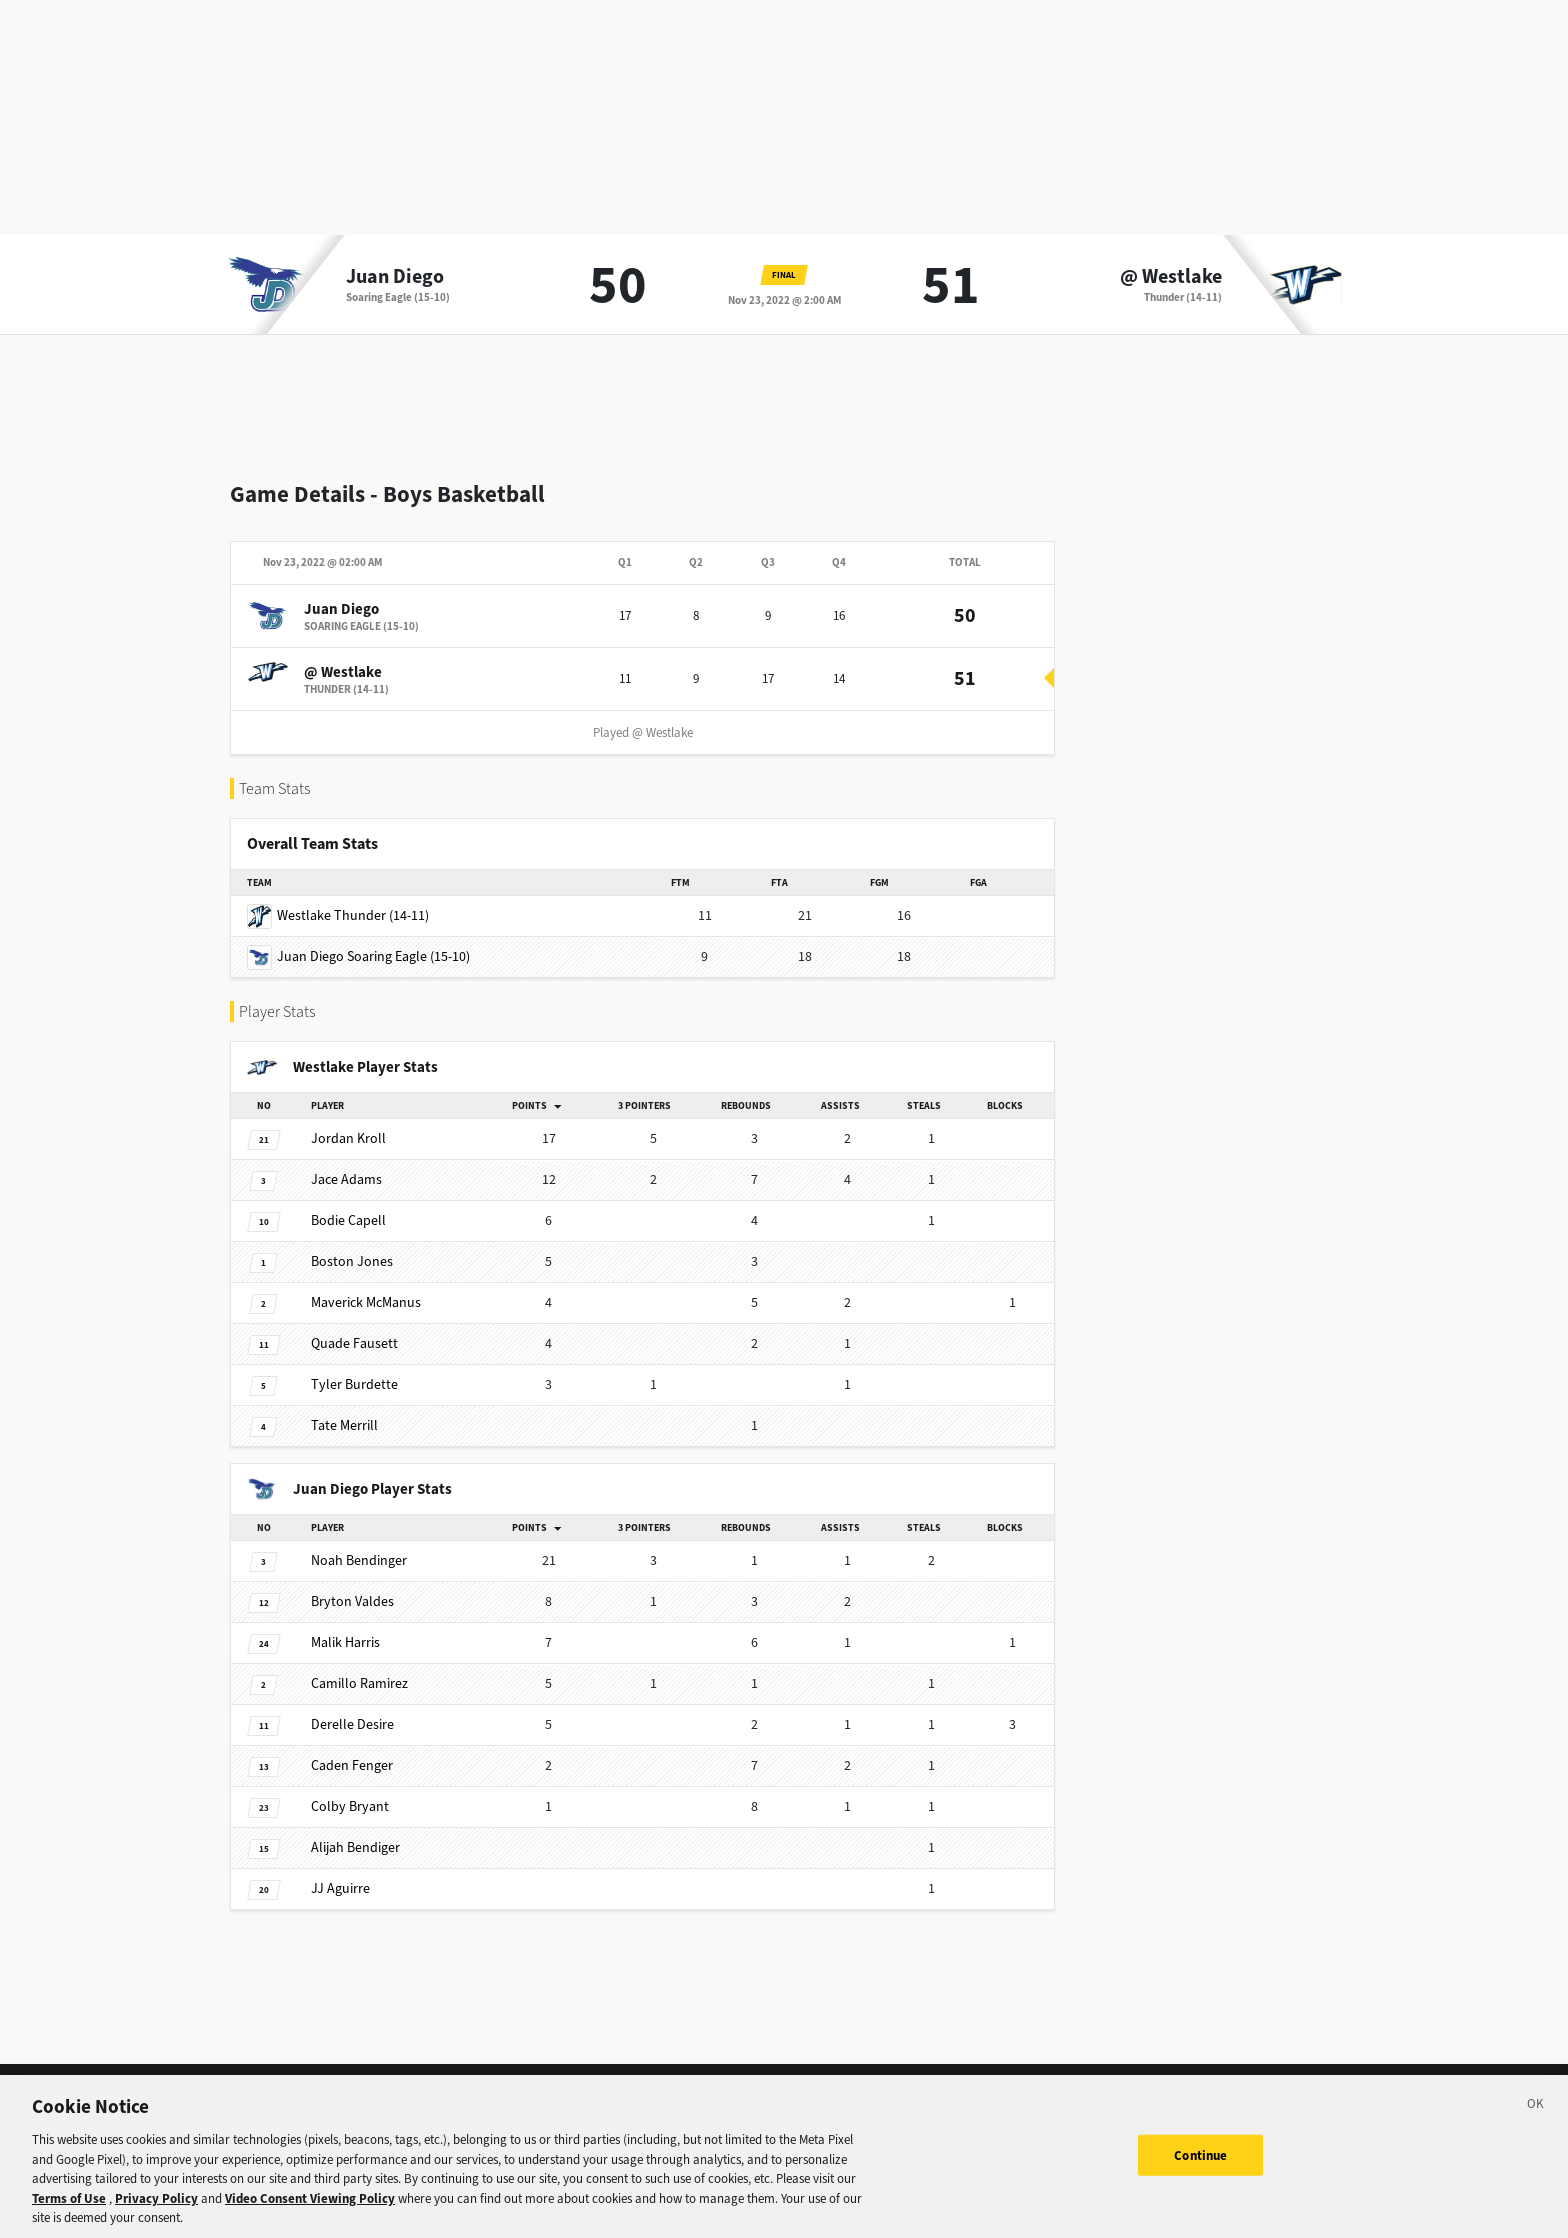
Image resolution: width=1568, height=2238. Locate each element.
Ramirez (359, 1667)
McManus (366, 1286)
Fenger (352, 1749)
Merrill (344, 1409)
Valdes (352, 1585)
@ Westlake (1171, 277)
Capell (348, 1204)
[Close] (1536, 2117)
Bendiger (355, 1831)
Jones (352, 1245)
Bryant (350, 1790)
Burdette (354, 1368)
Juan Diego (395, 277)
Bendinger (359, 1544)
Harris (345, 1626)
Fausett (354, 1327)
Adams (346, 1163)
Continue (1200, 2164)
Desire (352, 1708)
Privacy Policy (156, 2207)
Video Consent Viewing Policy (310, 2207)
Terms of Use (69, 2207)
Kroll (348, 1122)
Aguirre (340, 1872)
